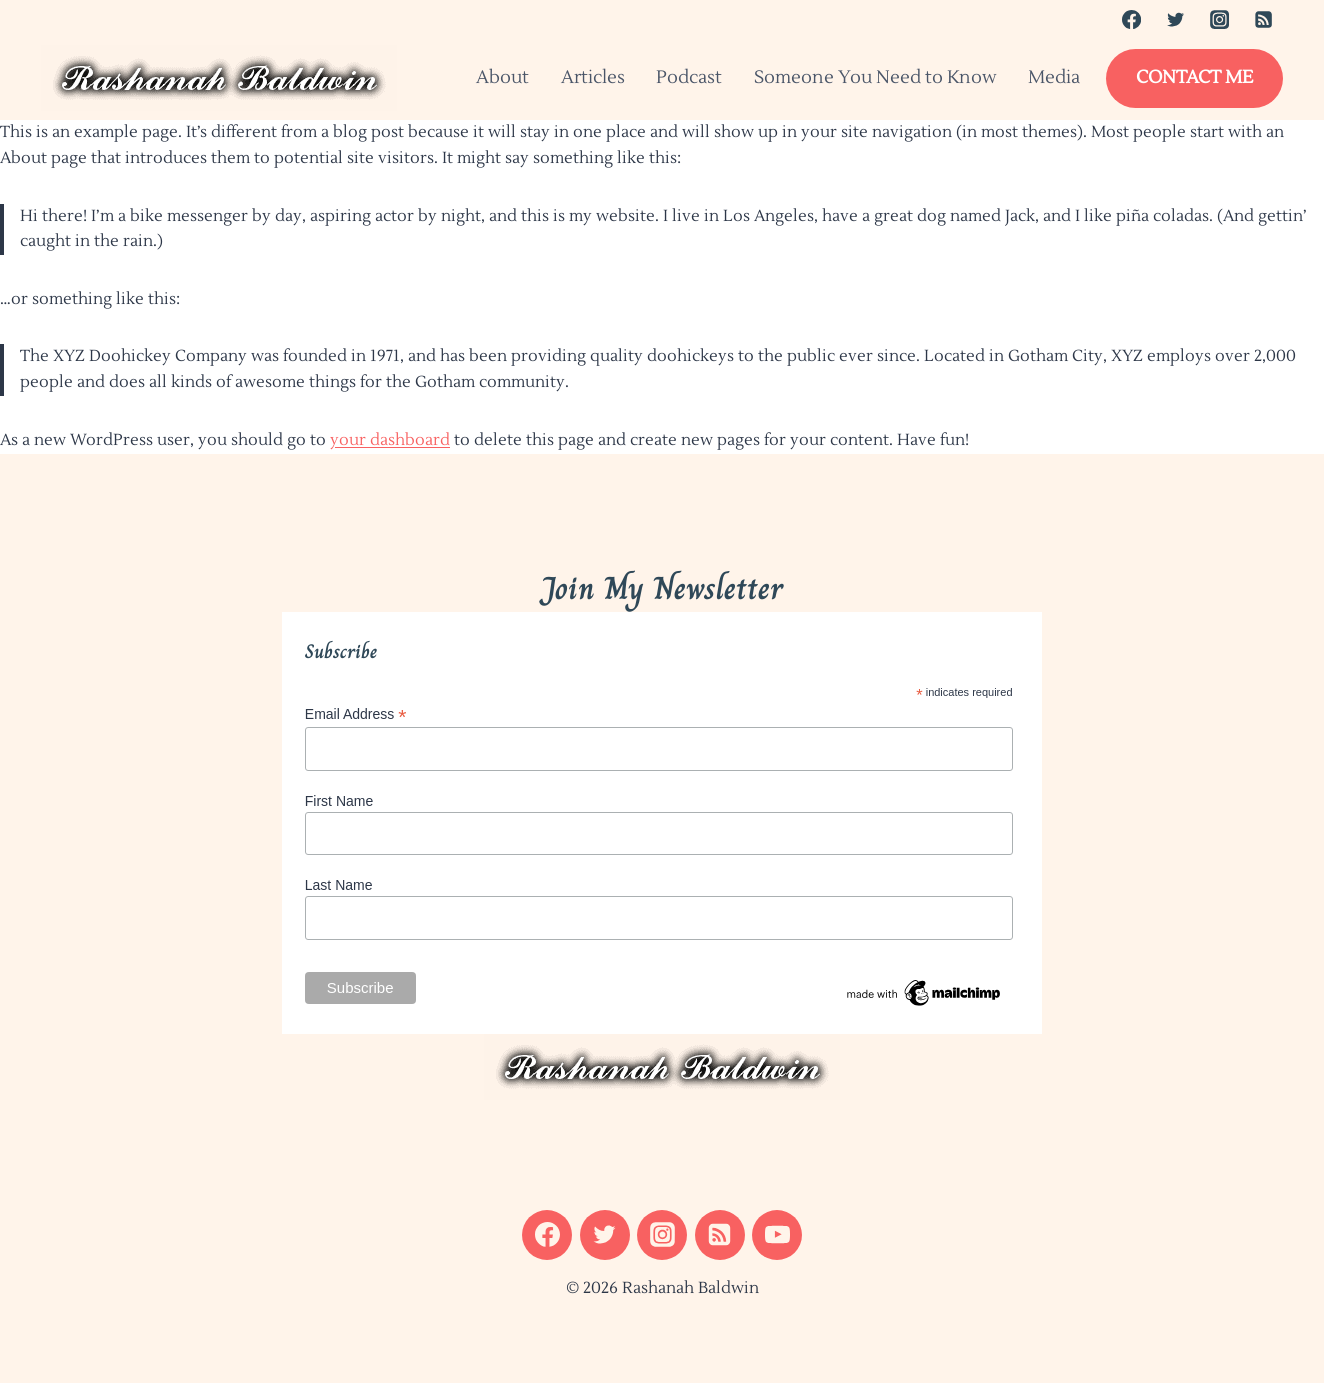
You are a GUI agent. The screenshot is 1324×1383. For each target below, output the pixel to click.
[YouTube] (777, 1235)
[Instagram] (1219, 19)
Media (1054, 77)
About (502, 77)
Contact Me (1194, 77)
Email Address (356, 714)
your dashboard (390, 440)
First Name (339, 801)
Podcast (689, 77)
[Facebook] (1131, 19)
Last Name (339, 885)
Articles (593, 77)
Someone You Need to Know (875, 77)
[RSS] (1264, 19)
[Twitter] (1175, 19)
